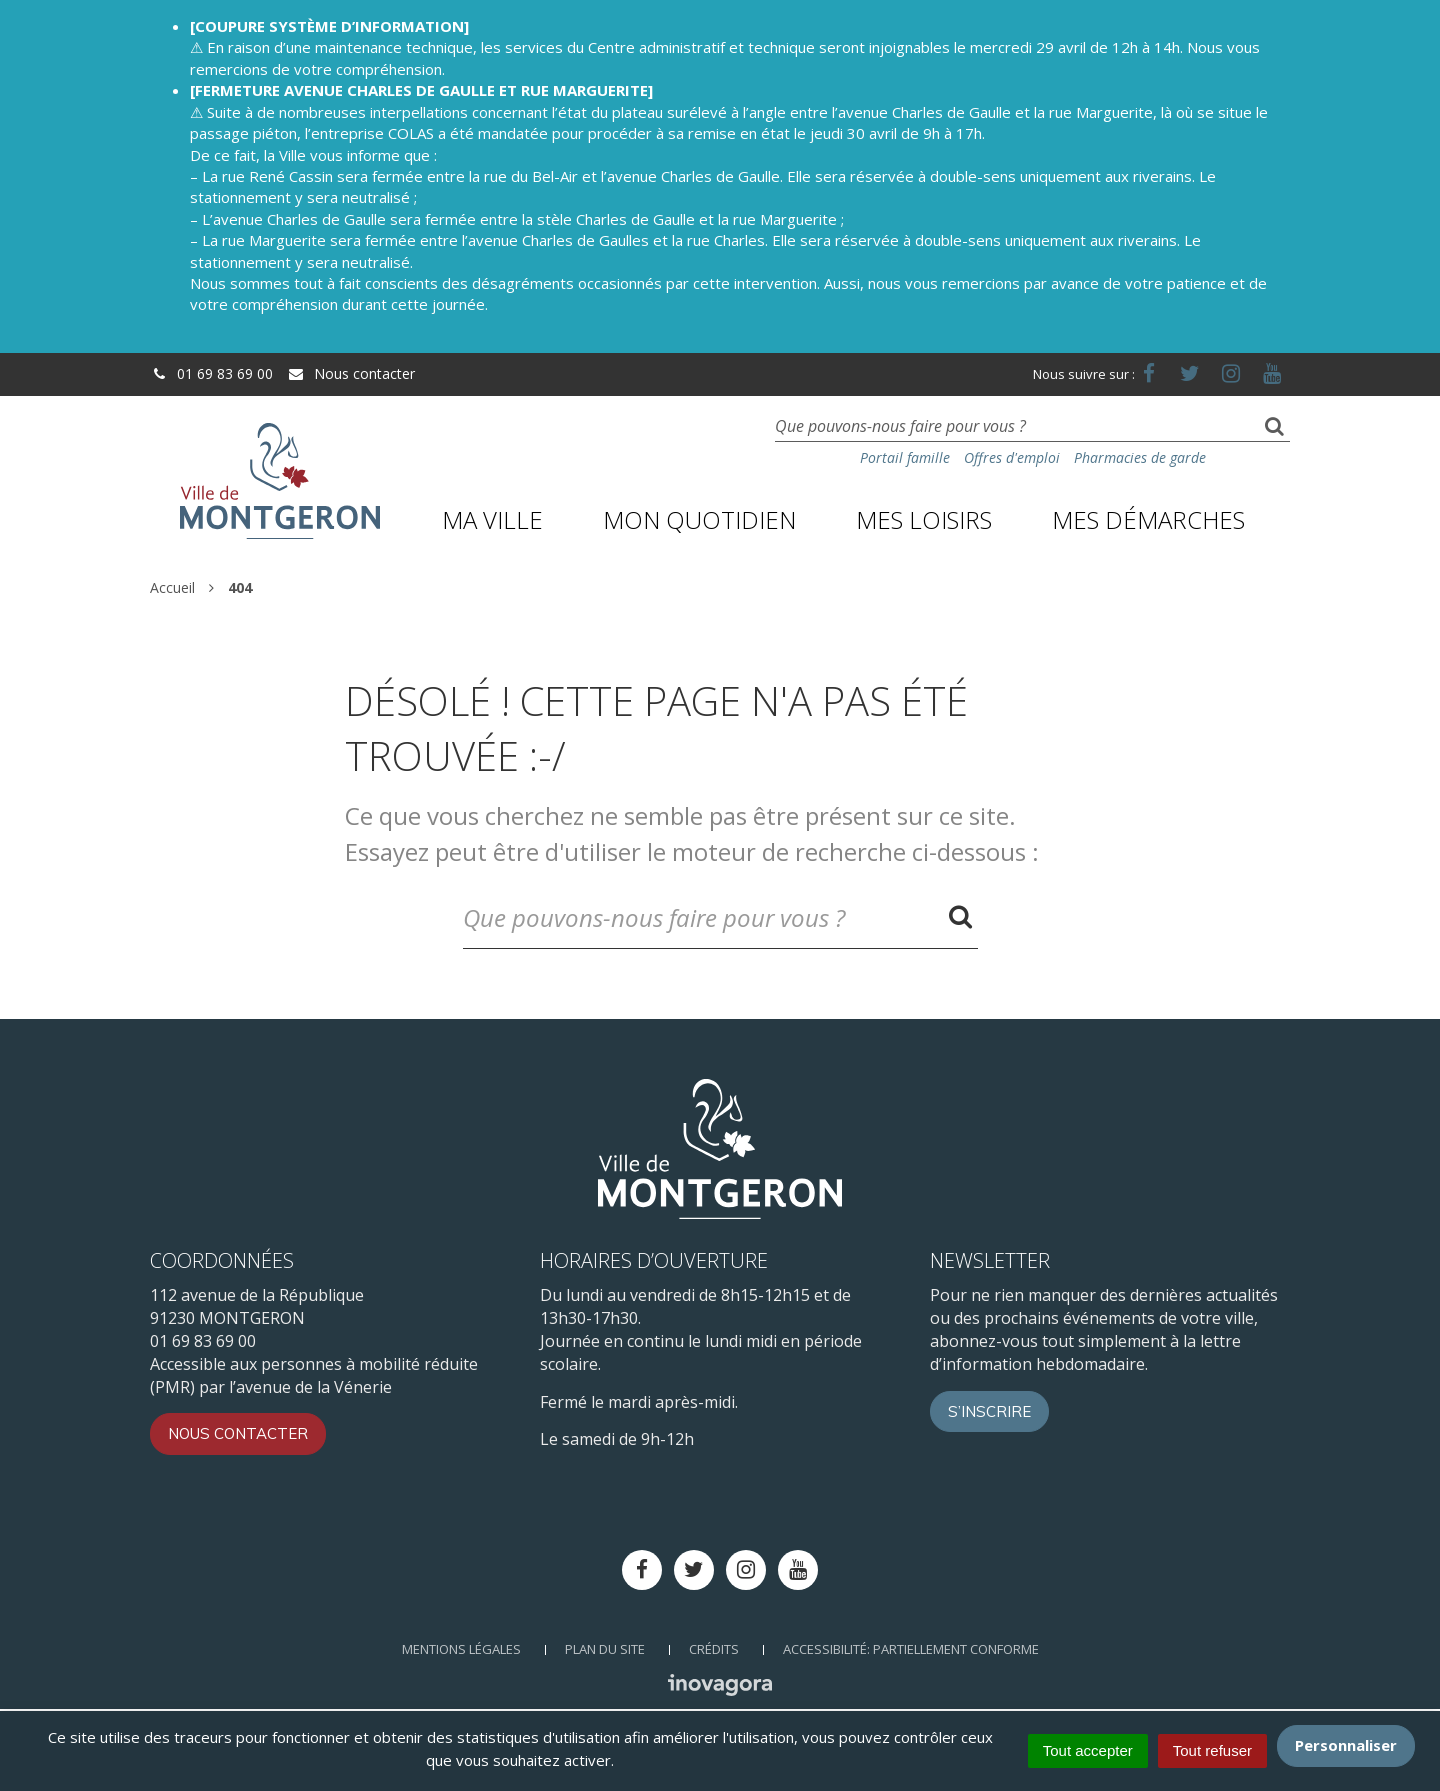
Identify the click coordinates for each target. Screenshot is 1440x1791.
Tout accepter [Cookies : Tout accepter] (1088, 1750)
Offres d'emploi (1012, 457)
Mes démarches (1148, 519)
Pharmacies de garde (1140, 457)
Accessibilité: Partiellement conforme (911, 1649)
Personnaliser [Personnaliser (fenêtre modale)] (1346, 1745)
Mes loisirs (924, 519)
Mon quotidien (699, 519)
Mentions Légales (461, 1649)
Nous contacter (351, 373)
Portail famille (905, 457)
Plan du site (605, 1649)
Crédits (714, 1649)
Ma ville (492, 519)
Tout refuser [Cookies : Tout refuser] (1212, 1750)
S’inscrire (989, 1411)
